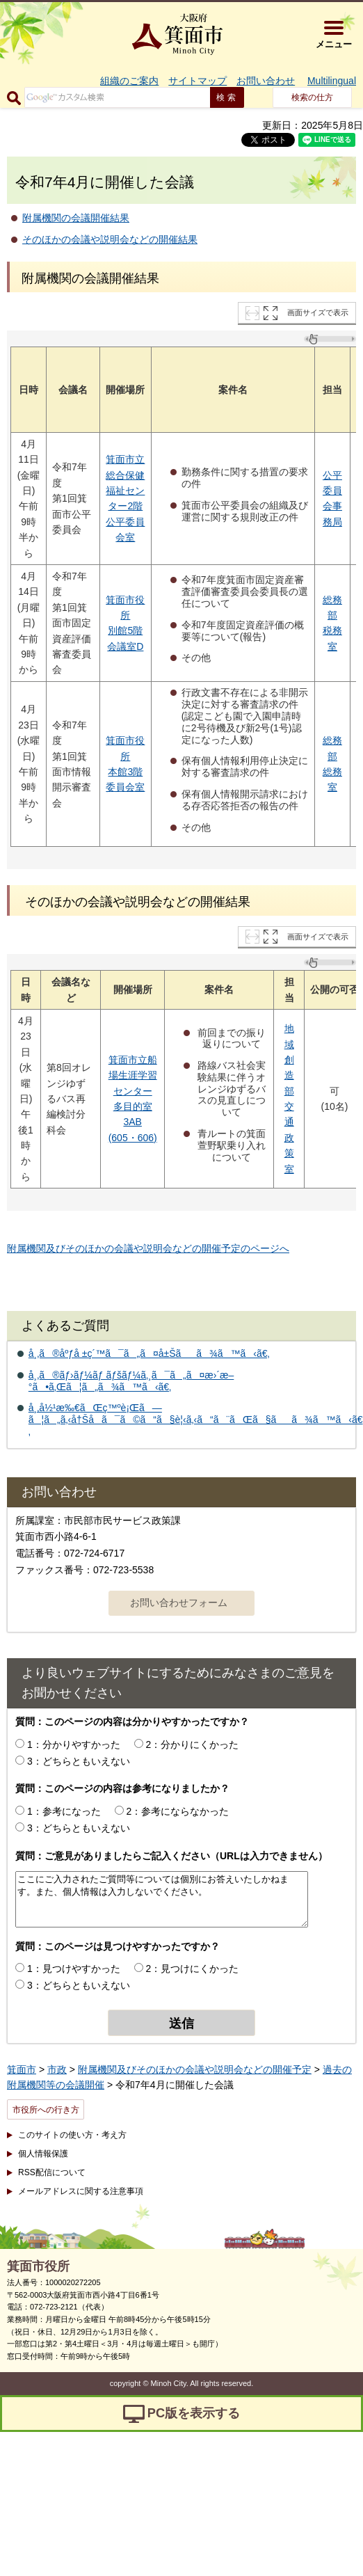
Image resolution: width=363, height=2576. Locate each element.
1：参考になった (64, 1811)
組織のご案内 (129, 80)
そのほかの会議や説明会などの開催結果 (109, 239)
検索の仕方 (312, 97)
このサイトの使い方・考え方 (72, 2135)
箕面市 (21, 2069)
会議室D (125, 646)
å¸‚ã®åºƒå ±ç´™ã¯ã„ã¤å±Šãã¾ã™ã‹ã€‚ (149, 1353)
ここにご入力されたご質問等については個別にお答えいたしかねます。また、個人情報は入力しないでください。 (161, 1899)
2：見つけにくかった (192, 1968)
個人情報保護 (43, 2153)
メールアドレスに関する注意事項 (80, 2191)
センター (132, 1091)
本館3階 (125, 771)
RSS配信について (52, 2172)
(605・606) (132, 1137)
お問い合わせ (265, 80)
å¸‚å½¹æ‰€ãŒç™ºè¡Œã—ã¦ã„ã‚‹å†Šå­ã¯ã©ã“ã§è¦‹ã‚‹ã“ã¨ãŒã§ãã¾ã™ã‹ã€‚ (196, 1419)
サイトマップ (197, 80)
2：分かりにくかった (192, 1744)
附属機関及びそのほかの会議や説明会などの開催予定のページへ (148, 1248)
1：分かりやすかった (73, 1744)
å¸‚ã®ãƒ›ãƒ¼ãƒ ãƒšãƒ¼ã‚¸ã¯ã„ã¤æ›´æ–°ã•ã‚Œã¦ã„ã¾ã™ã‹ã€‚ (131, 1380)
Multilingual (331, 80)
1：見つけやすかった (73, 1968)
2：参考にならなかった (178, 1811)
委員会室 (125, 787)
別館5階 (125, 630)
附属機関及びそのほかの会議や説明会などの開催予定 (195, 2069)
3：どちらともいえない (78, 1761)
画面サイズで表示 (317, 312)
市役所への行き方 (46, 2110)
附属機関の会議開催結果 (75, 217)
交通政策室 (289, 1138)
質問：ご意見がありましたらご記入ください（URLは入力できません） (171, 1855)
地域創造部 (289, 1060)
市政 (57, 2069)
